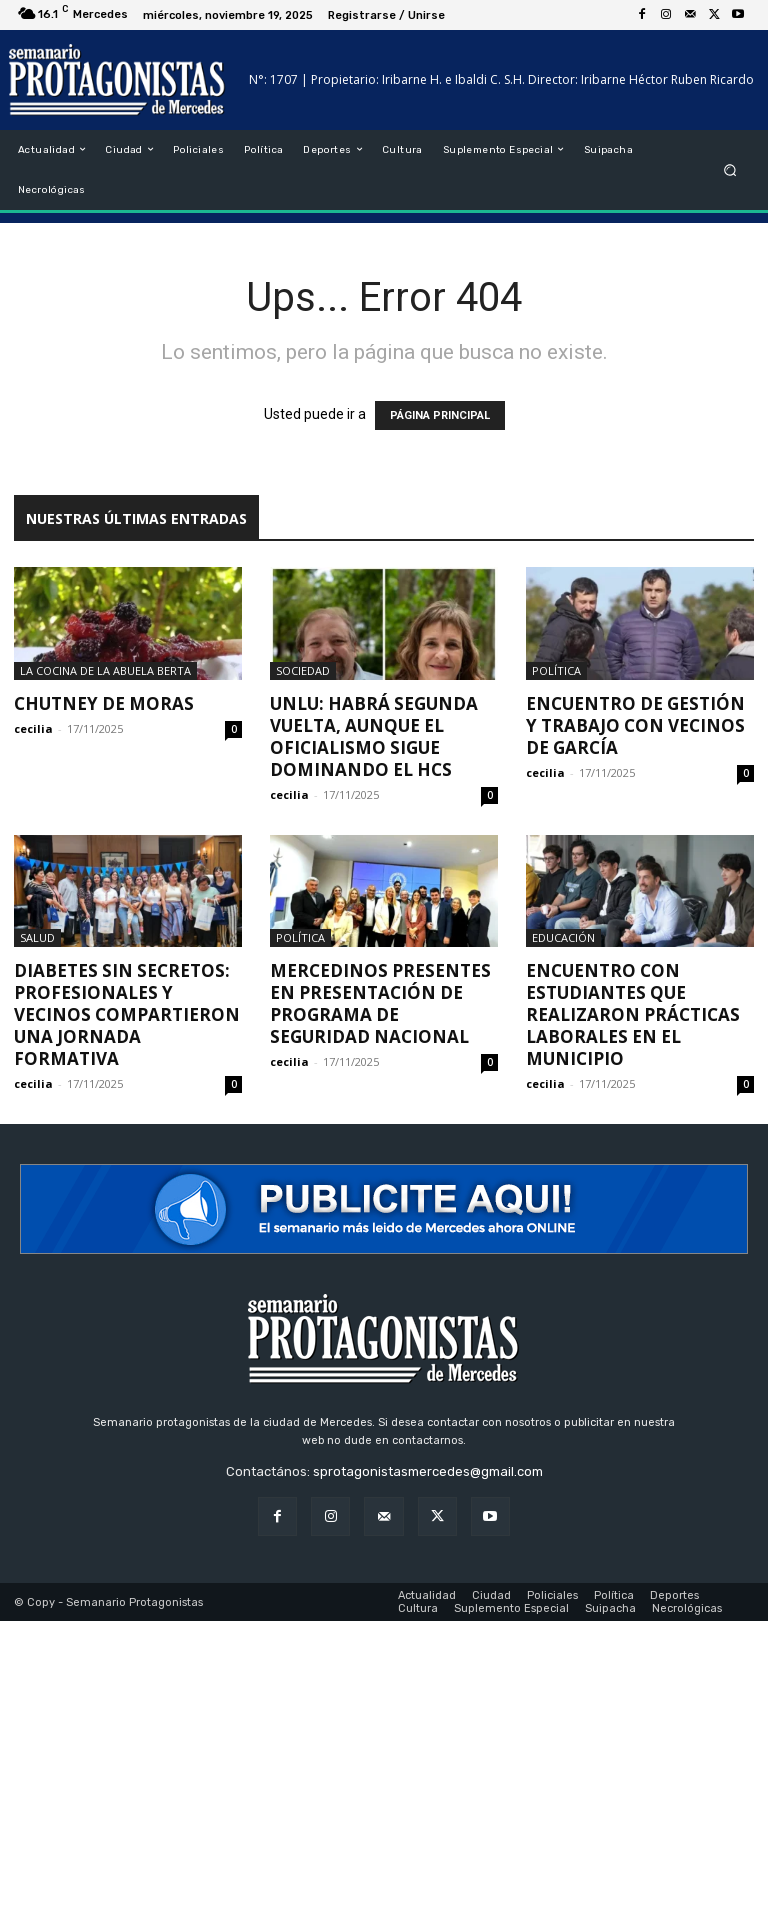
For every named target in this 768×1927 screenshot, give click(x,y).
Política (556, 670)
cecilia (33, 728)
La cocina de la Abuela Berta (105, 670)
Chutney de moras (104, 703)
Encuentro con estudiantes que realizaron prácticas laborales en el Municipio (633, 1014)
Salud (37, 937)
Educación (563, 937)
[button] (730, 169)
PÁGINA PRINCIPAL (440, 415)
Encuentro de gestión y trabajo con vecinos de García (635, 725)
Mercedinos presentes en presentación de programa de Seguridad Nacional (380, 1003)
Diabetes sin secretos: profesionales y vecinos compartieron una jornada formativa (127, 1014)
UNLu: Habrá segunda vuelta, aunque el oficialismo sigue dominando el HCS (374, 736)
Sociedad (303, 670)
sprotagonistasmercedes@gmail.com (428, 1471)
